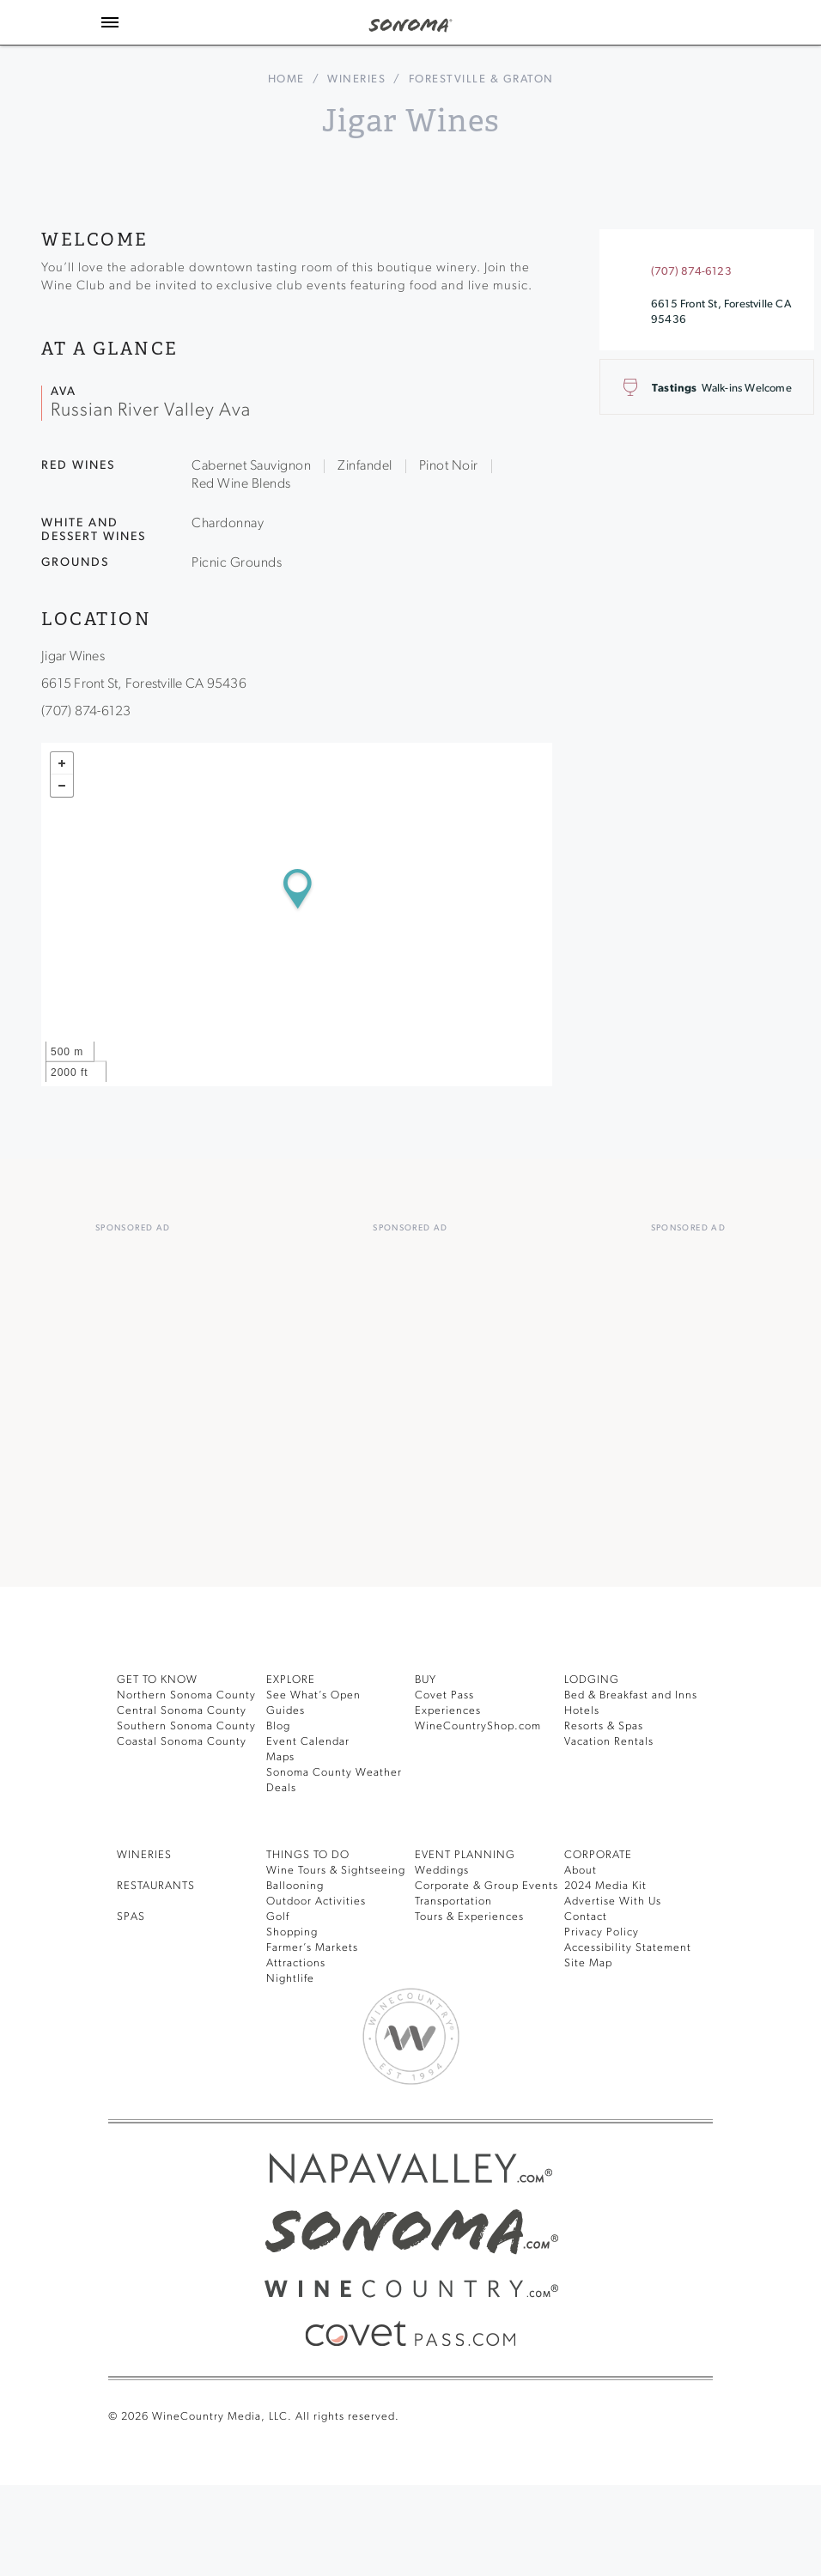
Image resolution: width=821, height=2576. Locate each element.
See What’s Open (313, 1695)
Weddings (442, 1870)
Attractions (295, 1963)
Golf (277, 1917)
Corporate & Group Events (486, 1886)
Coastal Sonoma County (181, 1741)
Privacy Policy (601, 1932)
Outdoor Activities (316, 1901)
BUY (425, 1680)
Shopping (292, 1932)
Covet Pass (444, 1695)
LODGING (591, 1680)
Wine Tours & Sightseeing (335, 1870)
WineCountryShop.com (478, 1726)
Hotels (581, 1710)
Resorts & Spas (603, 1726)
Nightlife (290, 1978)
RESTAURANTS (156, 1886)
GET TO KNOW (157, 1680)
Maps (280, 1757)
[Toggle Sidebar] (110, 22)
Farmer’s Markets (312, 1947)
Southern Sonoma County (186, 1726)
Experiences (448, 1710)
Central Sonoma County (181, 1710)
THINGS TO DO (308, 1855)
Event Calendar (308, 1741)
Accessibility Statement (627, 1947)
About (580, 1870)
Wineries (356, 79)
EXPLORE (290, 1680)
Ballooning (295, 1886)
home (286, 79)
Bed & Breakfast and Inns (630, 1695)
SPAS (131, 1917)
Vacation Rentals (609, 1741)
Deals (281, 1788)
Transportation (453, 1901)
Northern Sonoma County (186, 1695)
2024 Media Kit (605, 1886)
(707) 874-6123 (691, 271)
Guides (285, 1710)
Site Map (588, 1963)
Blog (278, 1726)
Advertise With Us (612, 1901)
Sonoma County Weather (334, 1772)
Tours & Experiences (469, 1917)
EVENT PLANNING (465, 1855)
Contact (585, 1917)
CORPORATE (598, 1855)
